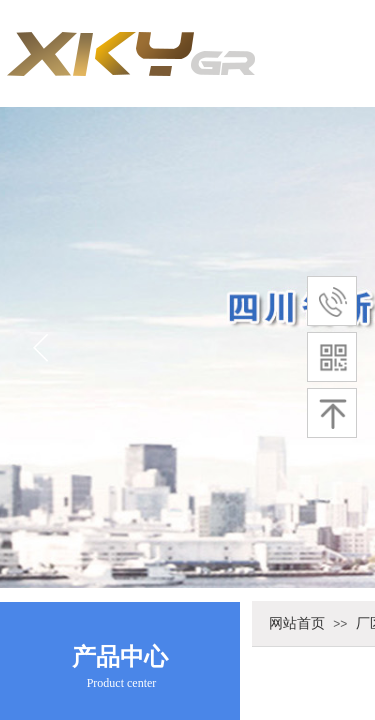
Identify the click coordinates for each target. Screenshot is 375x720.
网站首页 (297, 623)
